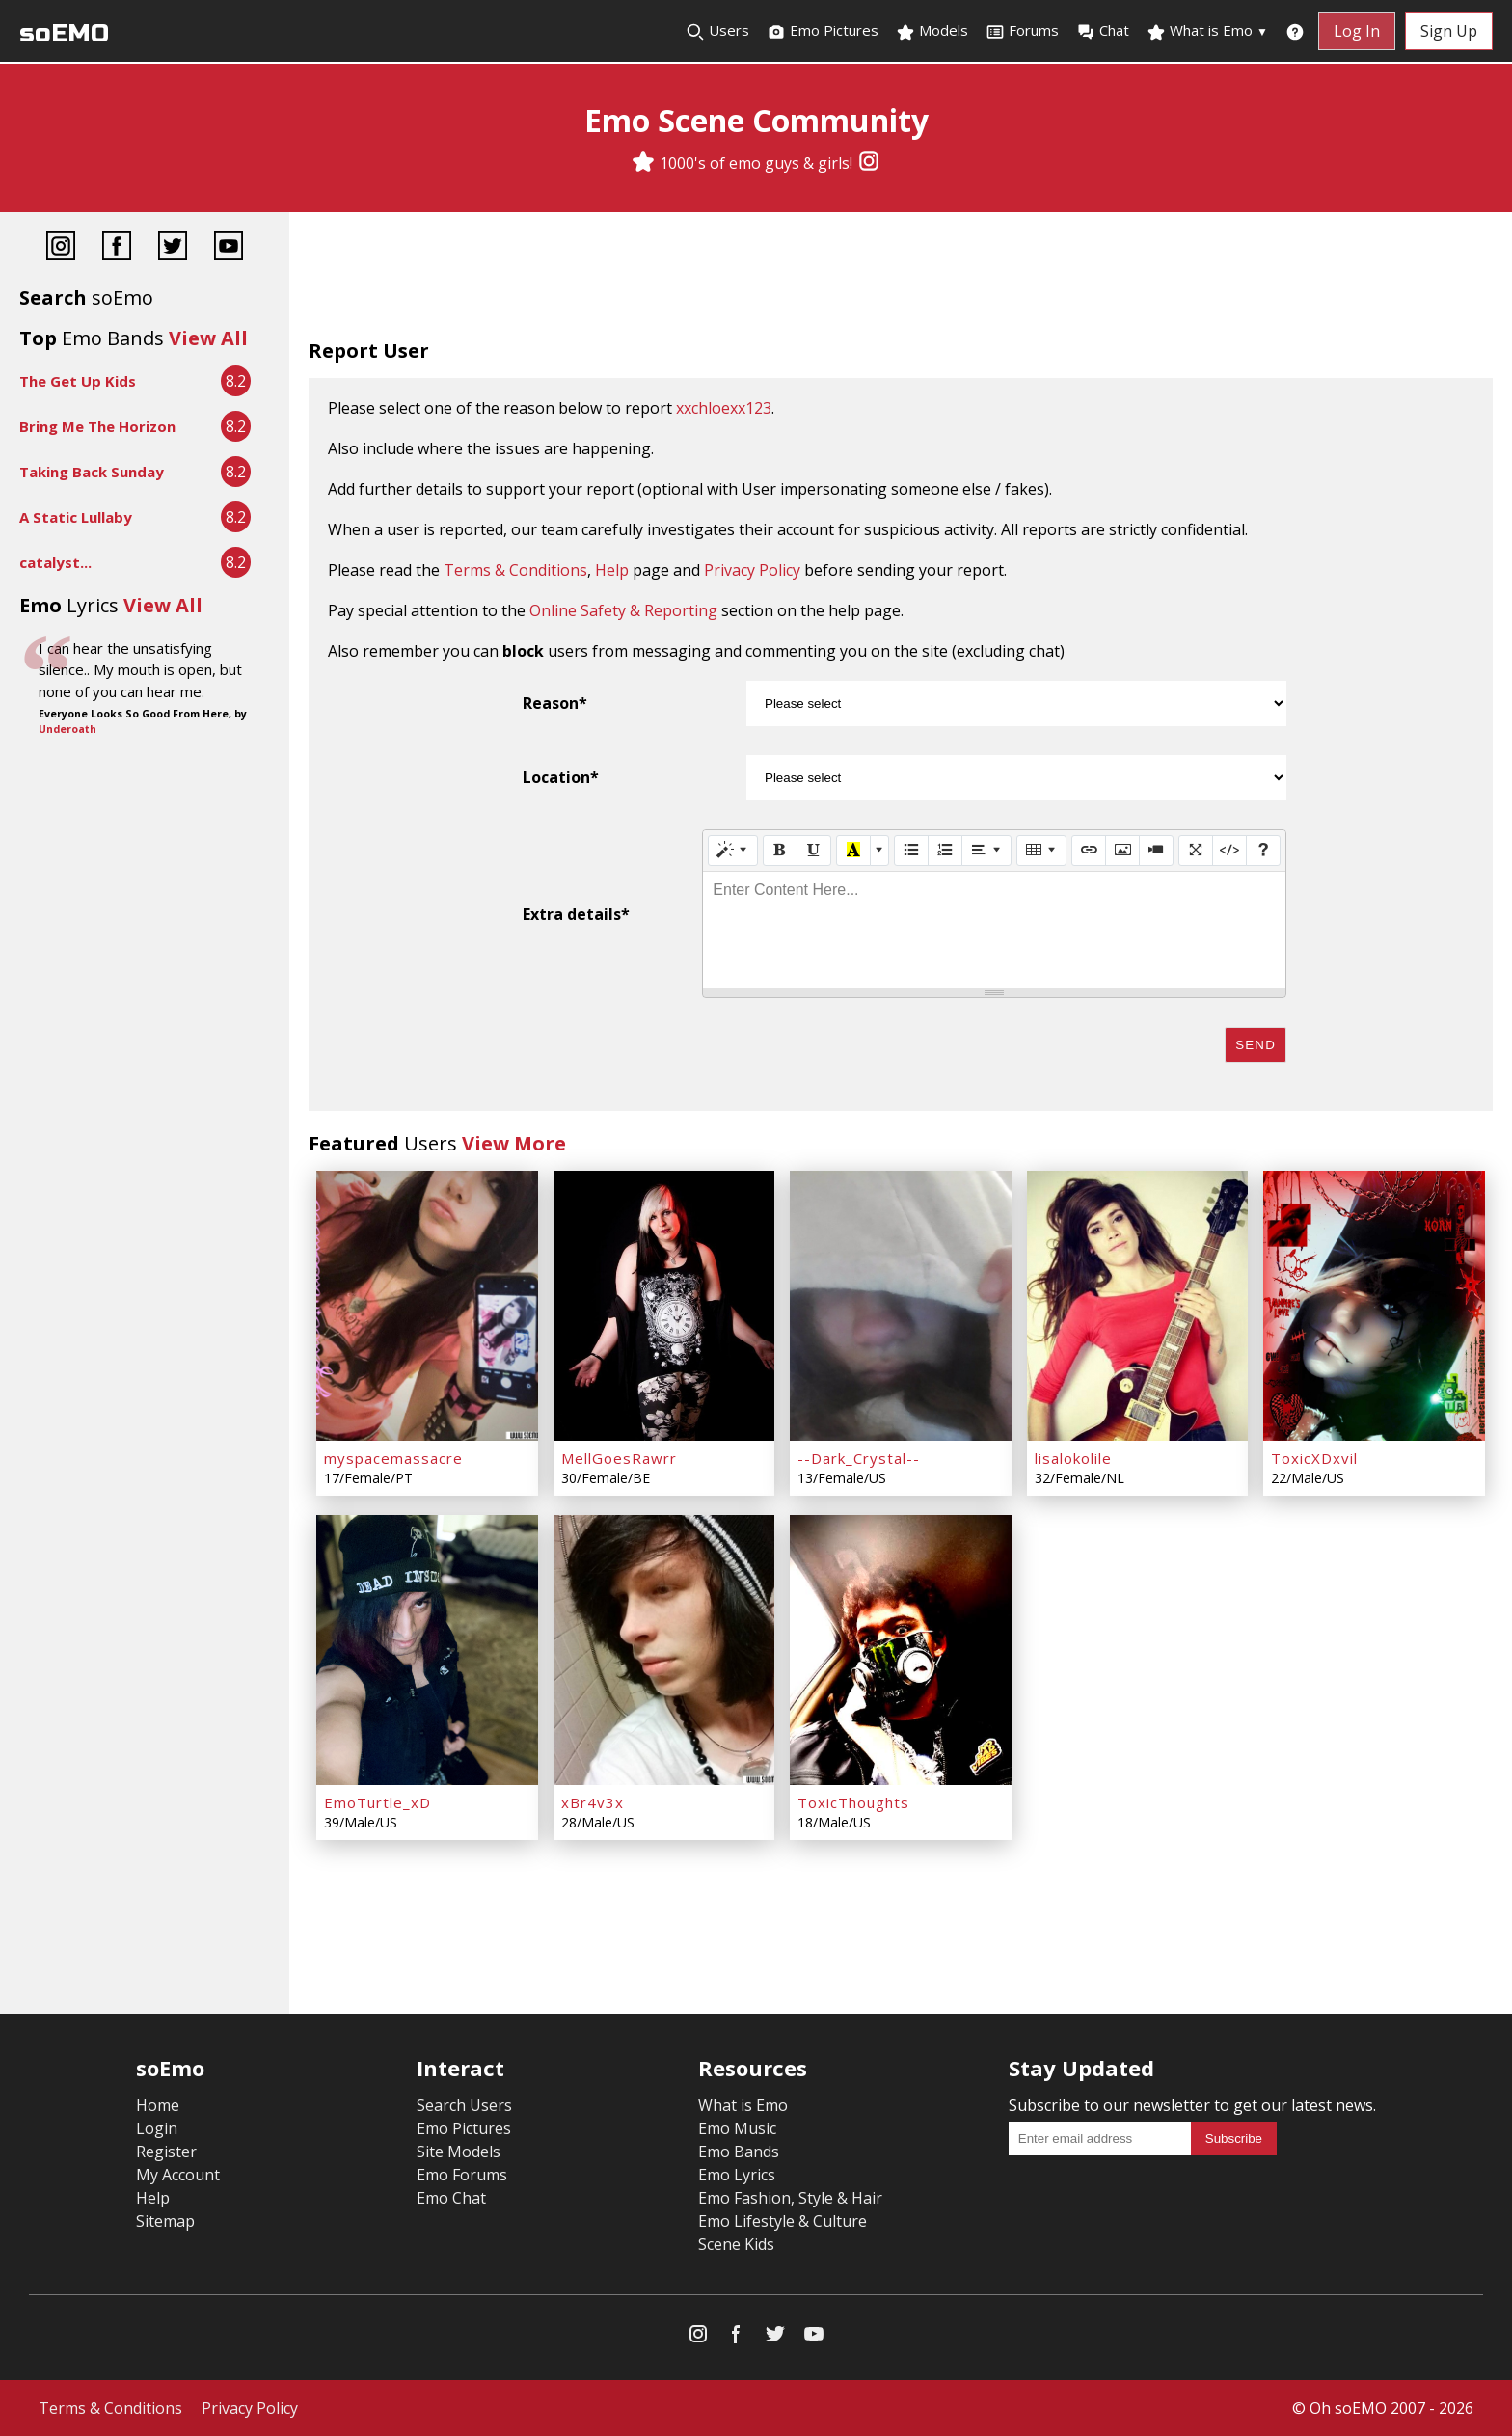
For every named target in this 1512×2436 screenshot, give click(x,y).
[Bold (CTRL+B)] (780, 850)
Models (932, 30)
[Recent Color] (853, 850)
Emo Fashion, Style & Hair (790, 2197)
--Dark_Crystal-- (858, 1458)
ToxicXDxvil (1314, 1458)
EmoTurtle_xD (377, 1802)
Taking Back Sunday (91, 471)
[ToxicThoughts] (901, 1650)
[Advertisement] (901, 279)
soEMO (64, 33)
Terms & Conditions (515, 570)
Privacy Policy (752, 570)
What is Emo (1207, 30)
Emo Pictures (822, 30)
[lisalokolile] (1138, 1306)
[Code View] (1229, 850)
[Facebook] (116, 248)
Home (157, 2105)
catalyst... (55, 562)
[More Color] (879, 850)
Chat (1102, 30)
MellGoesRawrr (619, 1458)
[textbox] (994, 930)
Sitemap (165, 2221)
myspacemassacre (393, 1458)
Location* (561, 777)
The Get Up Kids (77, 381)
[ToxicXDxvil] (1374, 1306)
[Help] (1263, 850)
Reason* (555, 703)
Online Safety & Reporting (623, 610)
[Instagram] (868, 163)
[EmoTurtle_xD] (427, 1650)
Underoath (67, 729)
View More (514, 1143)
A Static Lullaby (75, 517)
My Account (178, 2174)
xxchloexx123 (723, 408)
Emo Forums (462, 2174)
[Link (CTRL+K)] (1088, 850)
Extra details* (576, 914)
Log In (1357, 30)
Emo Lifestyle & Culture (782, 2221)
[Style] (733, 850)
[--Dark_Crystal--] (901, 1306)
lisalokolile (1073, 1458)
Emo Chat (451, 2197)
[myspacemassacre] (427, 1306)
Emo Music (737, 2128)
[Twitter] (172, 248)
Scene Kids (736, 2244)
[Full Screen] (1195, 850)
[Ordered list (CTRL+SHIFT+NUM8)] (945, 850)
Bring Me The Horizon (97, 426)
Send (1255, 1045)
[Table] (1041, 850)
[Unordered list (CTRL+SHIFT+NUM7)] (911, 850)
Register (166, 2151)
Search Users (464, 2105)
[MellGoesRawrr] (664, 1306)
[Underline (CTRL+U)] (813, 850)
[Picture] (1122, 850)
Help (612, 570)
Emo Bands (738, 2151)
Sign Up (1448, 30)
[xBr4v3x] (664, 1650)
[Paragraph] (986, 850)
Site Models (458, 2151)
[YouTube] (228, 248)
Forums (1022, 30)
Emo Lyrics (736, 2174)
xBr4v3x (592, 1802)
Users (717, 30)
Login (156, 2128)
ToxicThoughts (853, 1802)
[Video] (1156, 850)
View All (208, 338)
